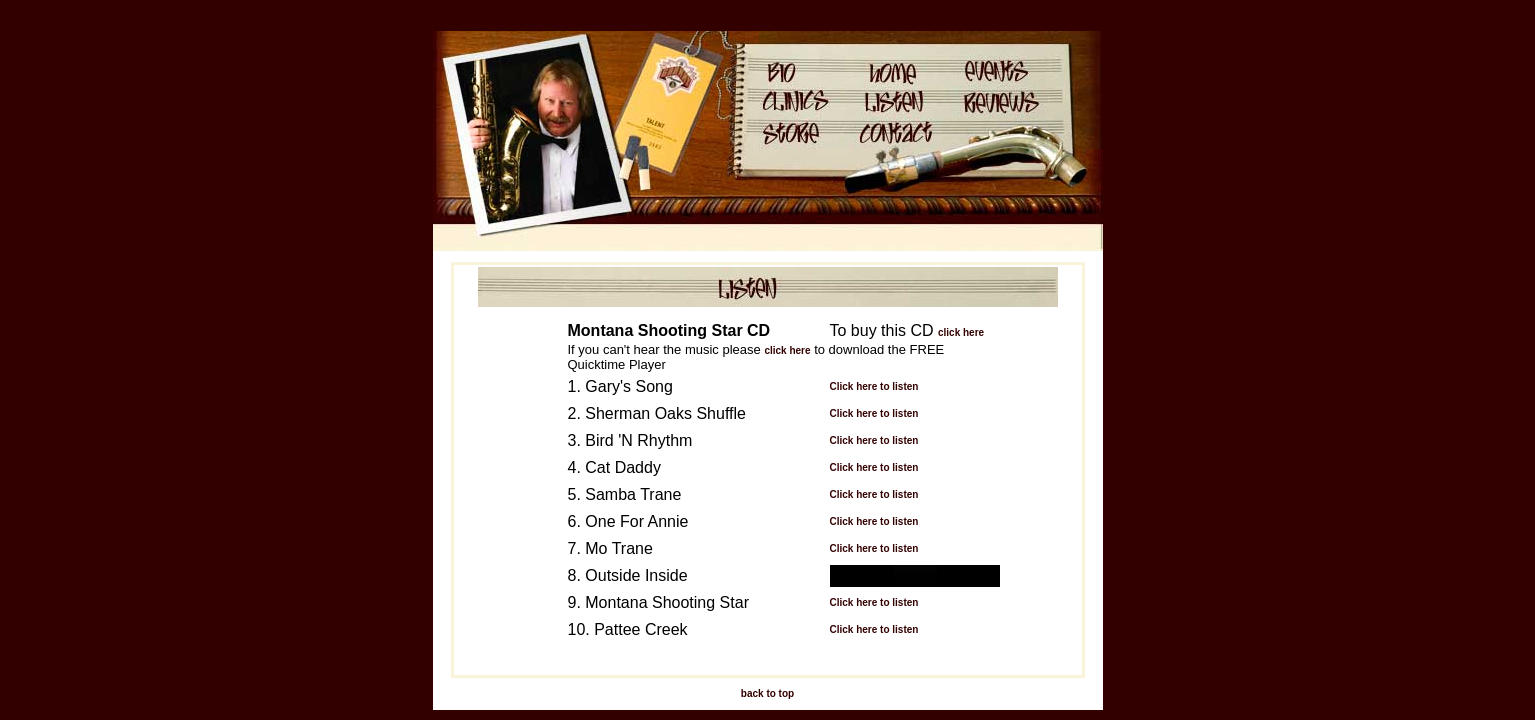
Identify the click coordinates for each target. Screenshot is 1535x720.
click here (961, 332)
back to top (767, 693)
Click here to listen (874, 386)
